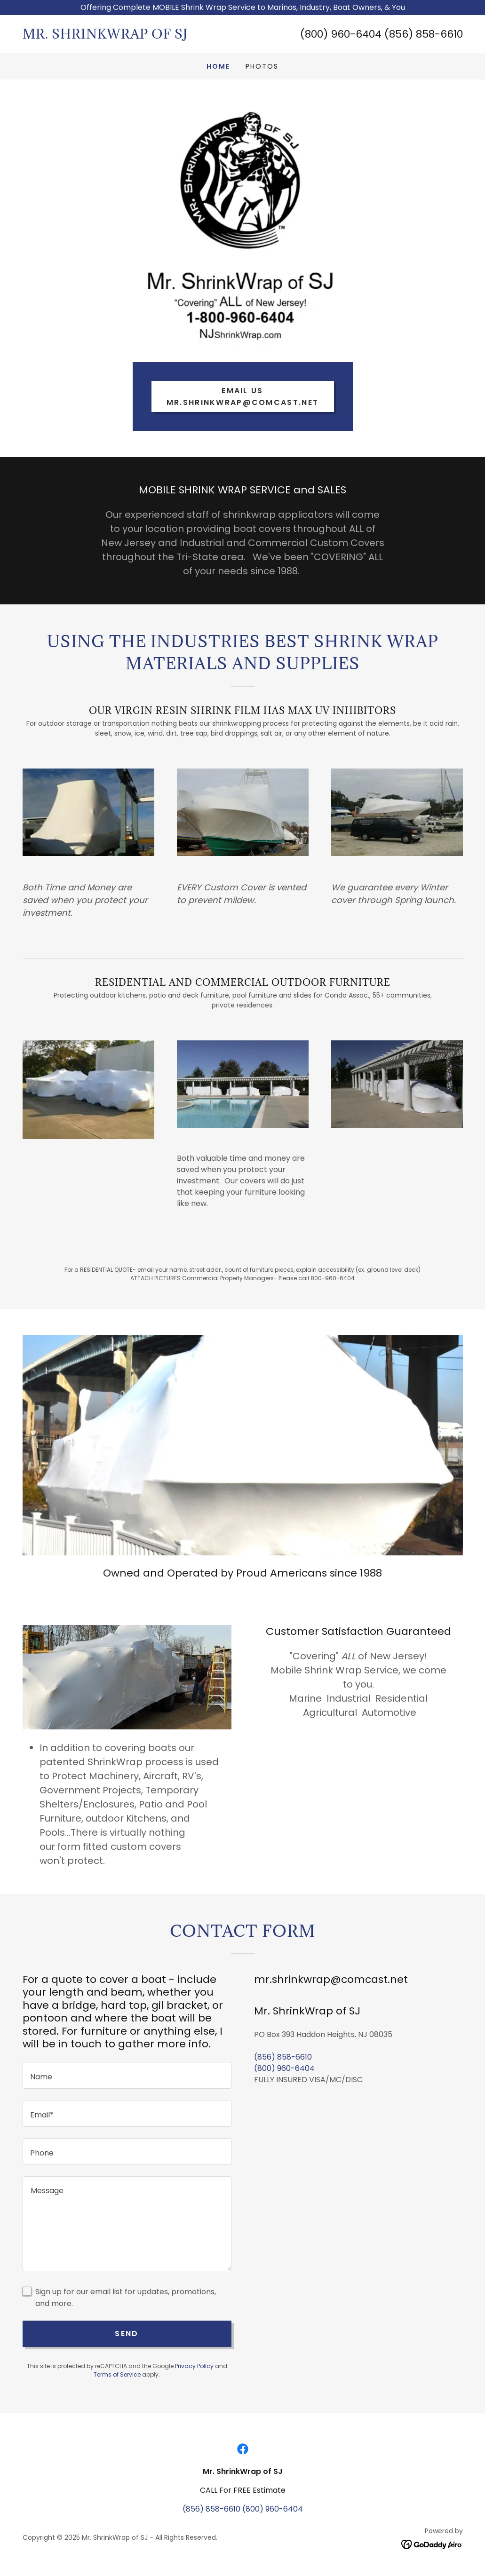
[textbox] (127, 2075)
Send (126, 2333)
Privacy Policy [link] (194, 2366)
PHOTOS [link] (262, 66)
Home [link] (218, 66)
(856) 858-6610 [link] (283, 2057)
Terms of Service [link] (117, 2374)
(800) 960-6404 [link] (284, 2068)
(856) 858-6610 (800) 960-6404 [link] (243, 2509)
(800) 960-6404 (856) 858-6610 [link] (381, 34)
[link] (133, 36)
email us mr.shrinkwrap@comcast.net (242, 396)
